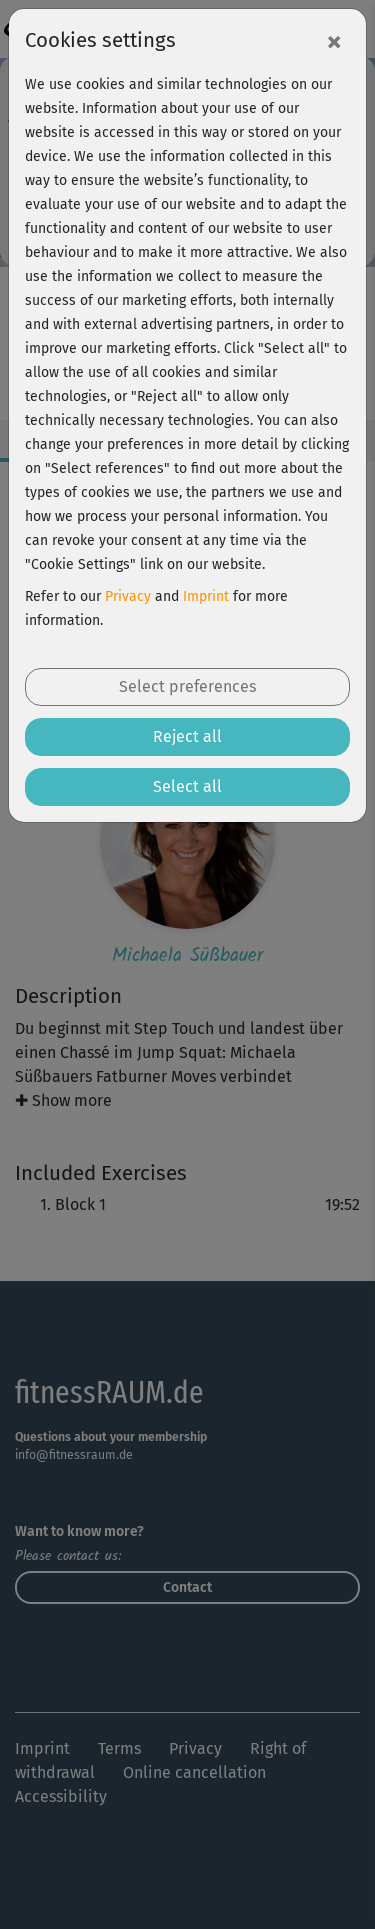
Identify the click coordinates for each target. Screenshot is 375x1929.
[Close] (334, 41)
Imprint (206, 596)
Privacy (128, 596)
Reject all (187, 736)
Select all (187, 786)
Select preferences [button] (187, 686)
